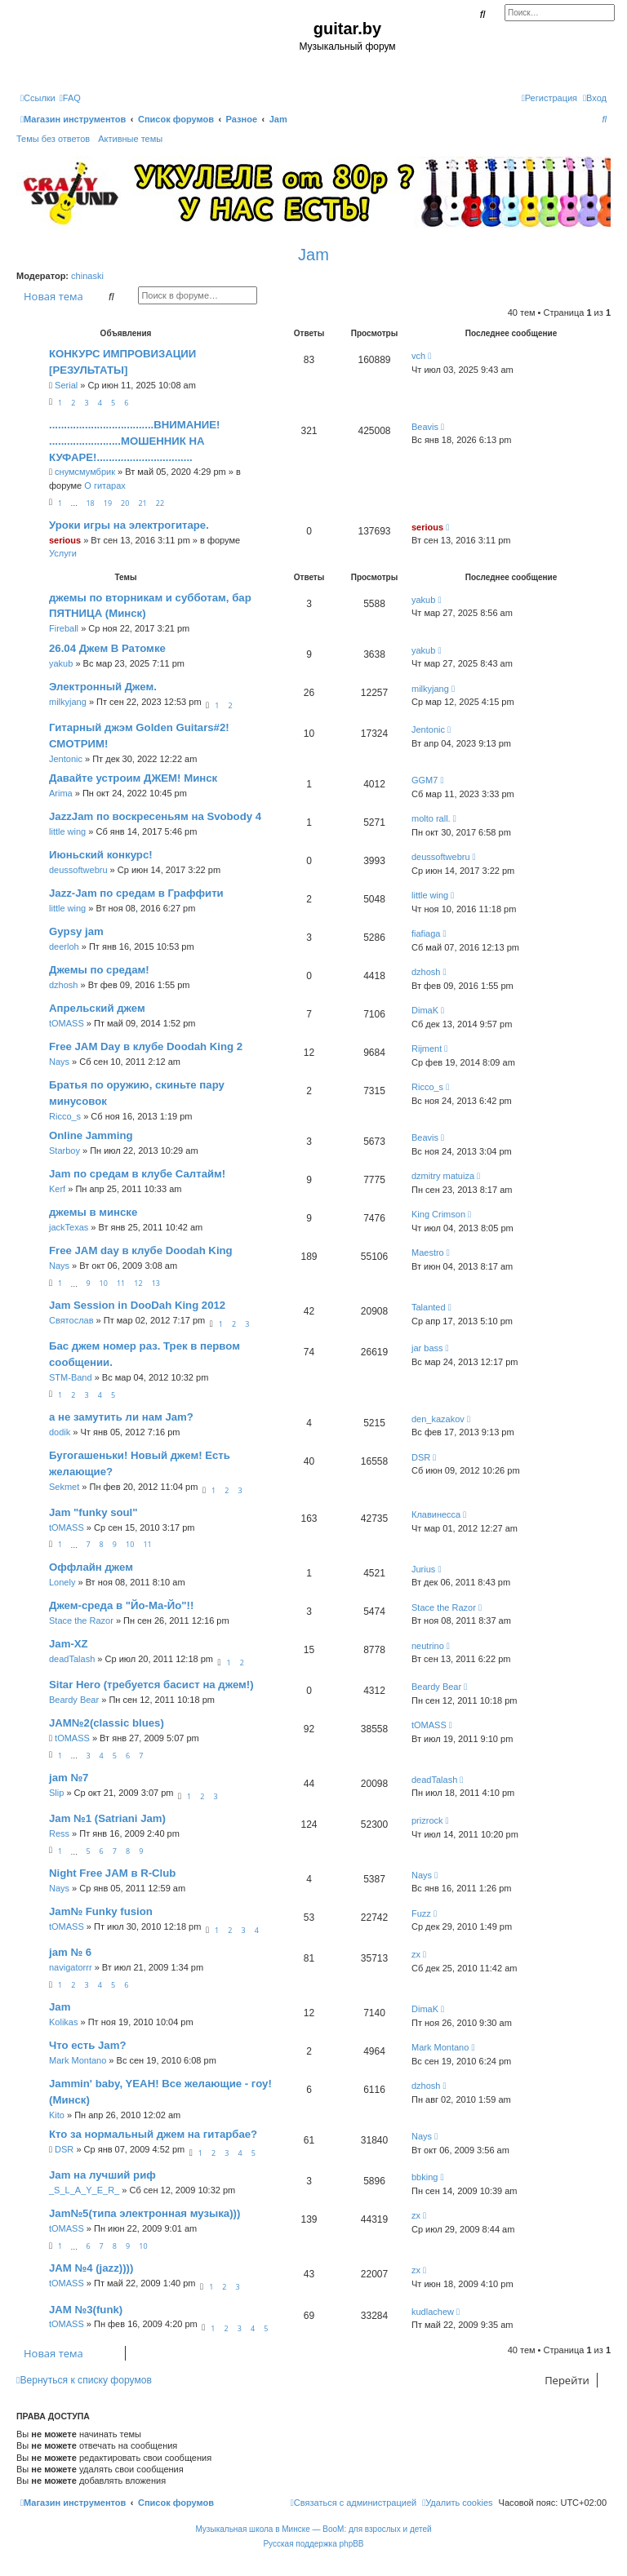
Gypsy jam (76, 931)
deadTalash (72, 1659)
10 (104, 1283)
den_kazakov (438, 1419)
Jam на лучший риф (102, 2175)
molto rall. (431, 818)
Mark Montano (77, 2060)
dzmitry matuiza (442, 1176)
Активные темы (130, 139)
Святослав (71, 1320)
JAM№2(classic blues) (106, 1723)
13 (156, 1283)
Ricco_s (65, 1116)
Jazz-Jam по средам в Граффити (136, 893)
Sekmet (64, 1487)
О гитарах (105, 485)
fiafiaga (425, 933)
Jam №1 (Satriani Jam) (107, 1818)
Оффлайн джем (91, 1567)
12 (138, 1283)
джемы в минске (93, 1212)
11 (121, 1283)
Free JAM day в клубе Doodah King (141, 1250)
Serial (66, 385)
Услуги (63, 553)
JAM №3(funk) (85, 2309)
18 (90, 503)
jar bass (427, 1348)
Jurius (423, 1569)
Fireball (63, 628)
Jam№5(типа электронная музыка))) (144, 2213)
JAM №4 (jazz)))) (91, 2268)
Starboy (64, 1150)
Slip (56, 1793)
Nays (59, 1061)
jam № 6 (70, 1952)
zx (415, 1954)
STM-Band (70, 1377)
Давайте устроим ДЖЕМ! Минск (133, 778)
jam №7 (68, 1777)
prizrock (427, 1820)
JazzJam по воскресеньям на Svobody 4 (155, 816)
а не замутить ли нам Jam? (121, 1417)
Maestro (427, 1252)
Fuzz (421, 1913)
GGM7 (424, 780)
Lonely (62, 1582)
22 (160, 503)
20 (125, 503)
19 (108, 503)
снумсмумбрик (85, 472)
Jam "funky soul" (93, 1512)
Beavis (424, 427)
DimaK (424, 1010)
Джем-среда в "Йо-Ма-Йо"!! (121, 1605)
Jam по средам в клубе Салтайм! (137, 1174)
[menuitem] (70, 98)
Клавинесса (435, 1514)
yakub (423, 600)
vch (418, 356)
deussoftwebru (78, 870)
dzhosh (63, 985)
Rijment (426, 1048)
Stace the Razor (81, 1620)
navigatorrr (70, 1967)
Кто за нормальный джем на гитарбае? (153, 2134)
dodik (59, 1432)
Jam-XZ (68, 1644)
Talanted (428, 1307)
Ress (59, 1833)
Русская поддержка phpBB (313, 2543)
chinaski (87, 276)
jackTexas (68, 1227)
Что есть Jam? (87, 2045)
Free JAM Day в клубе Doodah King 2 (145, 1046)
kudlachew (432, 2312)
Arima (61, 793)
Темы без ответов (53, 139)
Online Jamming (91, 1135)
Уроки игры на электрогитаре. (129, 525)
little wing (67, 831)
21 (142, 503)
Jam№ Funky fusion (101, 1911)
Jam (313, 255)
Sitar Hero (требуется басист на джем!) (151, 1684)
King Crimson (438, 1214)
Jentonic (65, 759)
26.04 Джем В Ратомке (107, 648)
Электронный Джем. (103, 687)
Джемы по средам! (99, 970)
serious (65, 540)
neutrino (427, 1646)
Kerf (57, 1189)
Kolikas (63, 2022)
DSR (420, 1457)
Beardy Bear (74, 1700)
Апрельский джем (97, 1008)
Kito (56, 2115)
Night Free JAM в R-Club (112, 1873)
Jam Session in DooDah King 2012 (137, 1305)
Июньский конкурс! (101, 855)
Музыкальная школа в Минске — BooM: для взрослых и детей (313, 2529)
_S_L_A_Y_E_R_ (84, 2190)
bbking (424, 2177)
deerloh (64, 946)
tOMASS (66, 1023)
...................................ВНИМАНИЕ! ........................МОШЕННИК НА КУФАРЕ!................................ (134, 441)
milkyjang (68, 702)
